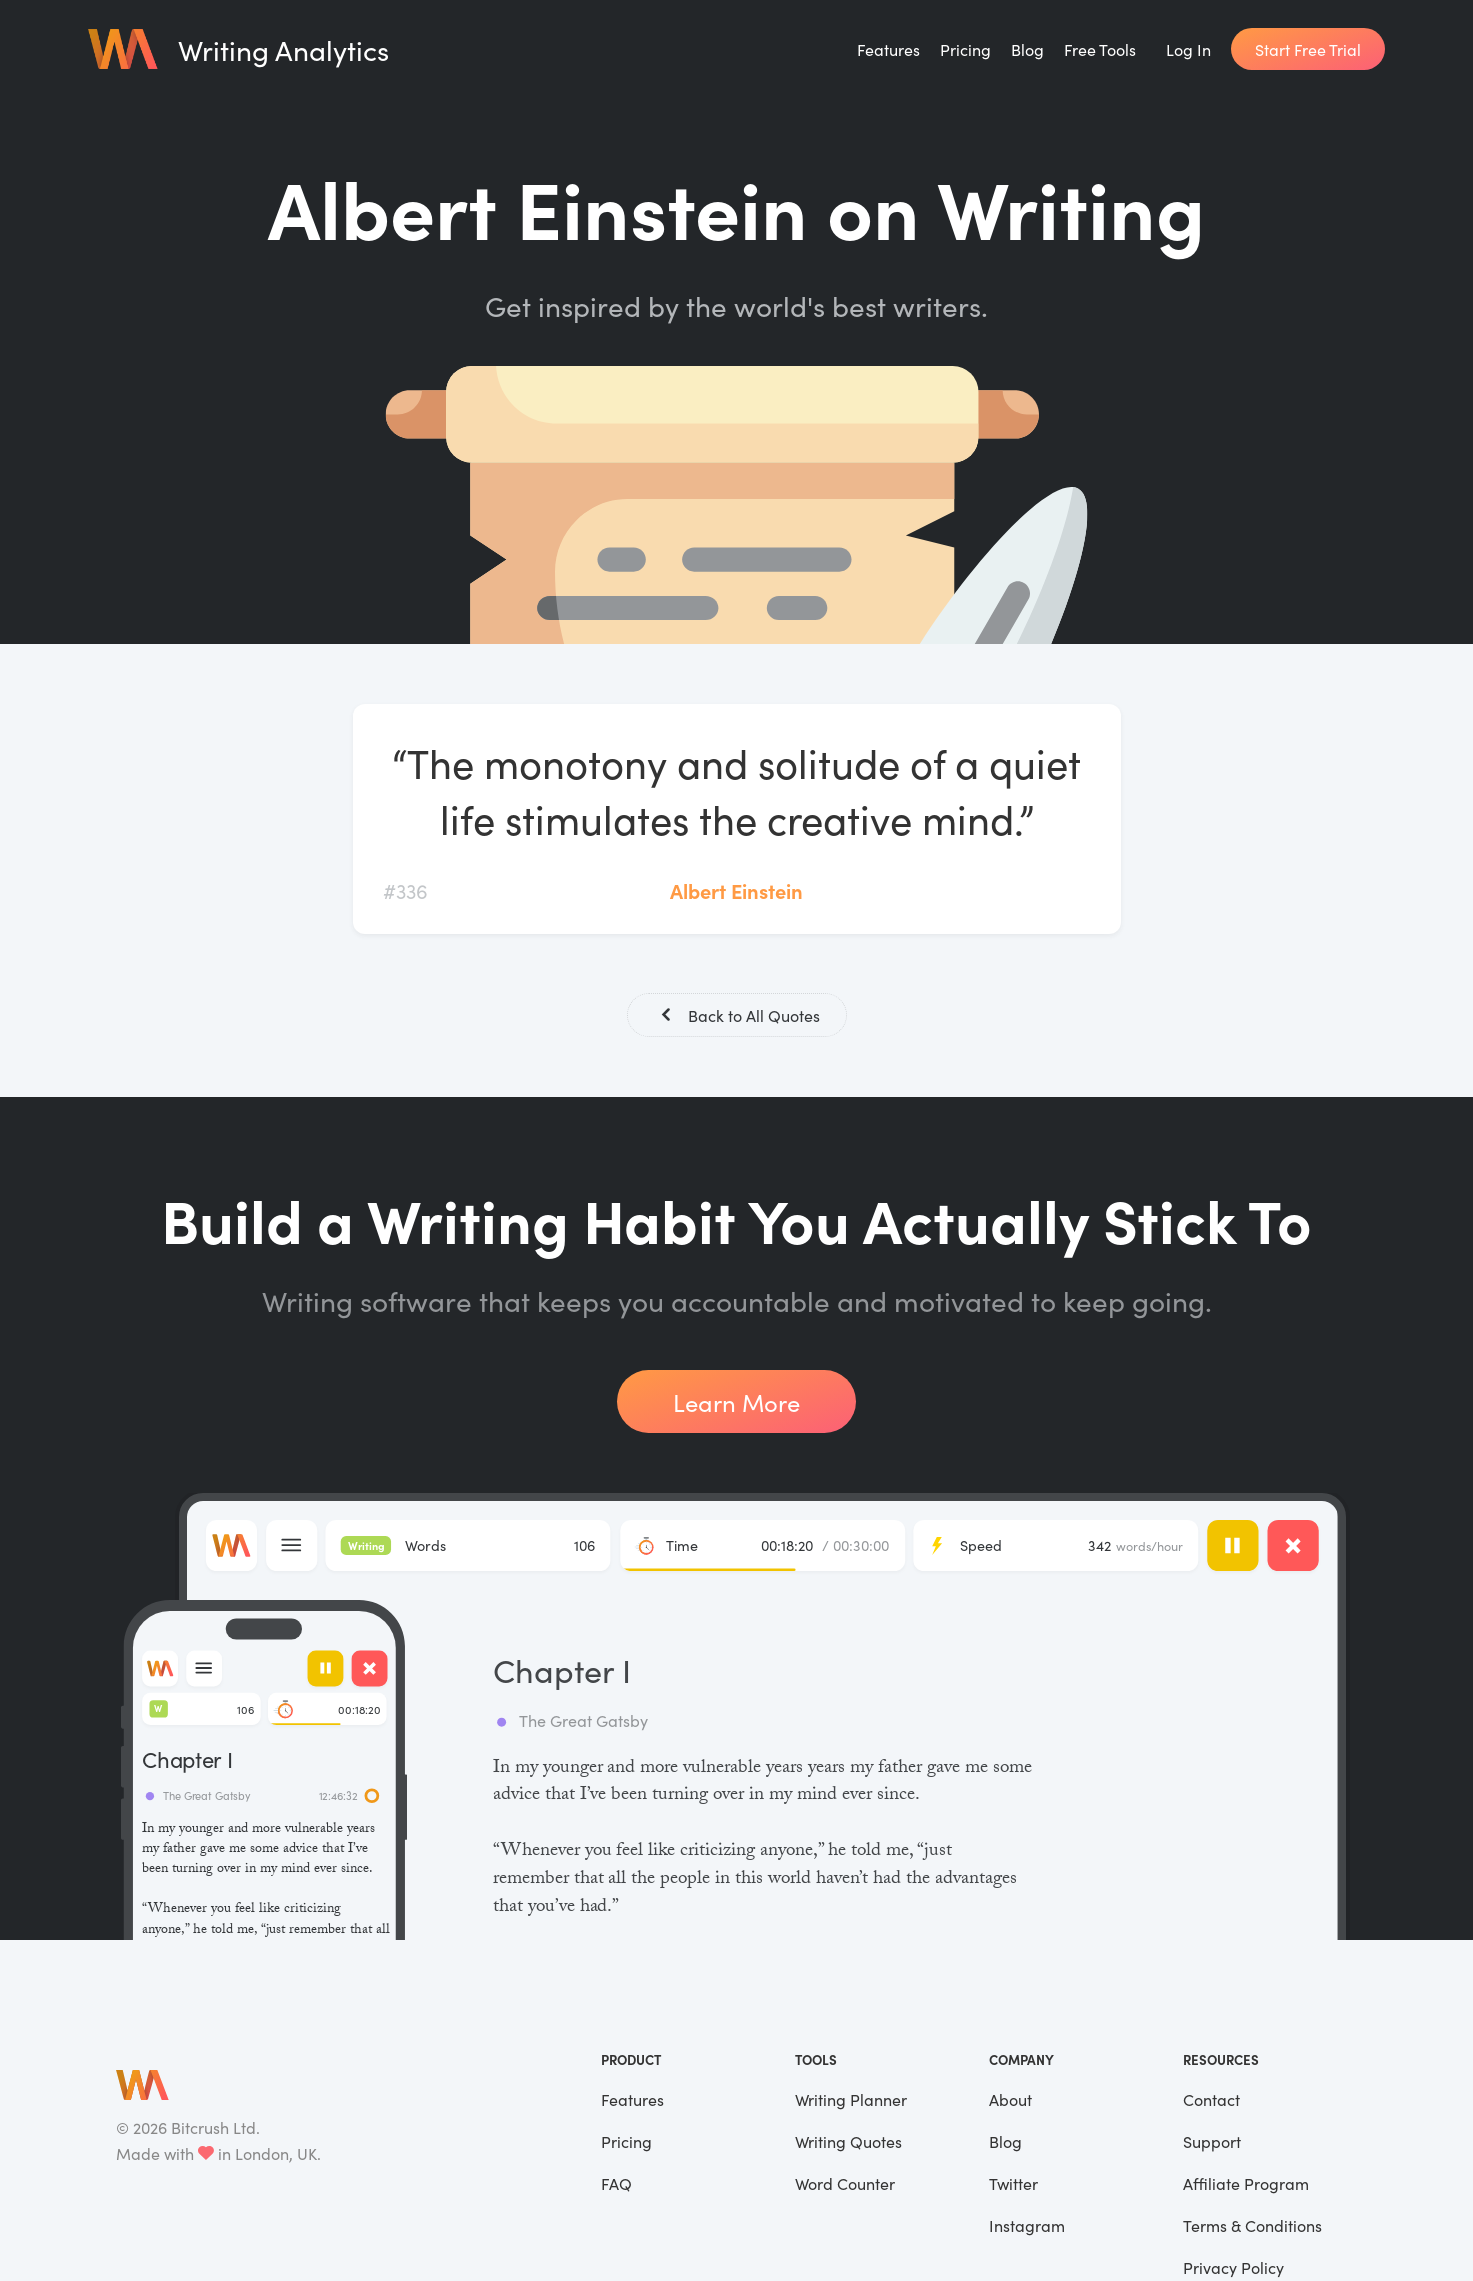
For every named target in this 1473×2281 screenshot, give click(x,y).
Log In (1188, 49)
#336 (405, 890)
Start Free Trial (1308, 49)
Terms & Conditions (1252, 2227)
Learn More (736, 1402)
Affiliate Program (1246, 2185)
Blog (1027, 49)
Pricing (965, 49)
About (1010, 2101)
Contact (1211, 2101)
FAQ (616, 2185)
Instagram (1027, 2227)
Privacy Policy (1233, 2269)
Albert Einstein (736, 890)
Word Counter (845, 2185)
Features (888, 49)
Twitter (1013, 2185)
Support (1212, 2143)
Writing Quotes (848, 2143)
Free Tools (1100, 49)
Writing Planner (851, 2101)
